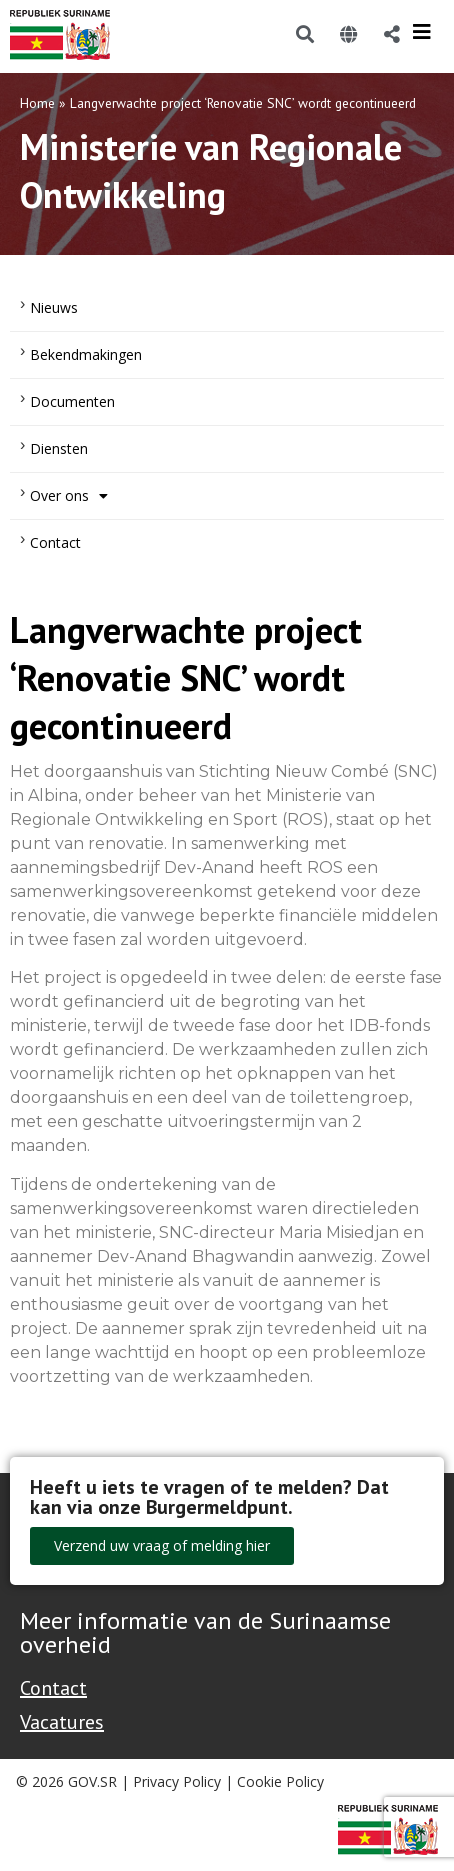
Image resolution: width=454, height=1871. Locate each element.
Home (37, 103)
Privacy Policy (177, 1781)
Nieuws (54, 307)
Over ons (69, 496)
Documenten (72, 401)
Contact (55, 542)
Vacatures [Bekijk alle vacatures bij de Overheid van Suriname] (62, 1722)
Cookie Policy (280, 1781)
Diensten (59, 448)
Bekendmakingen (86, 354)
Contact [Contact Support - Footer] (53, 1688)
